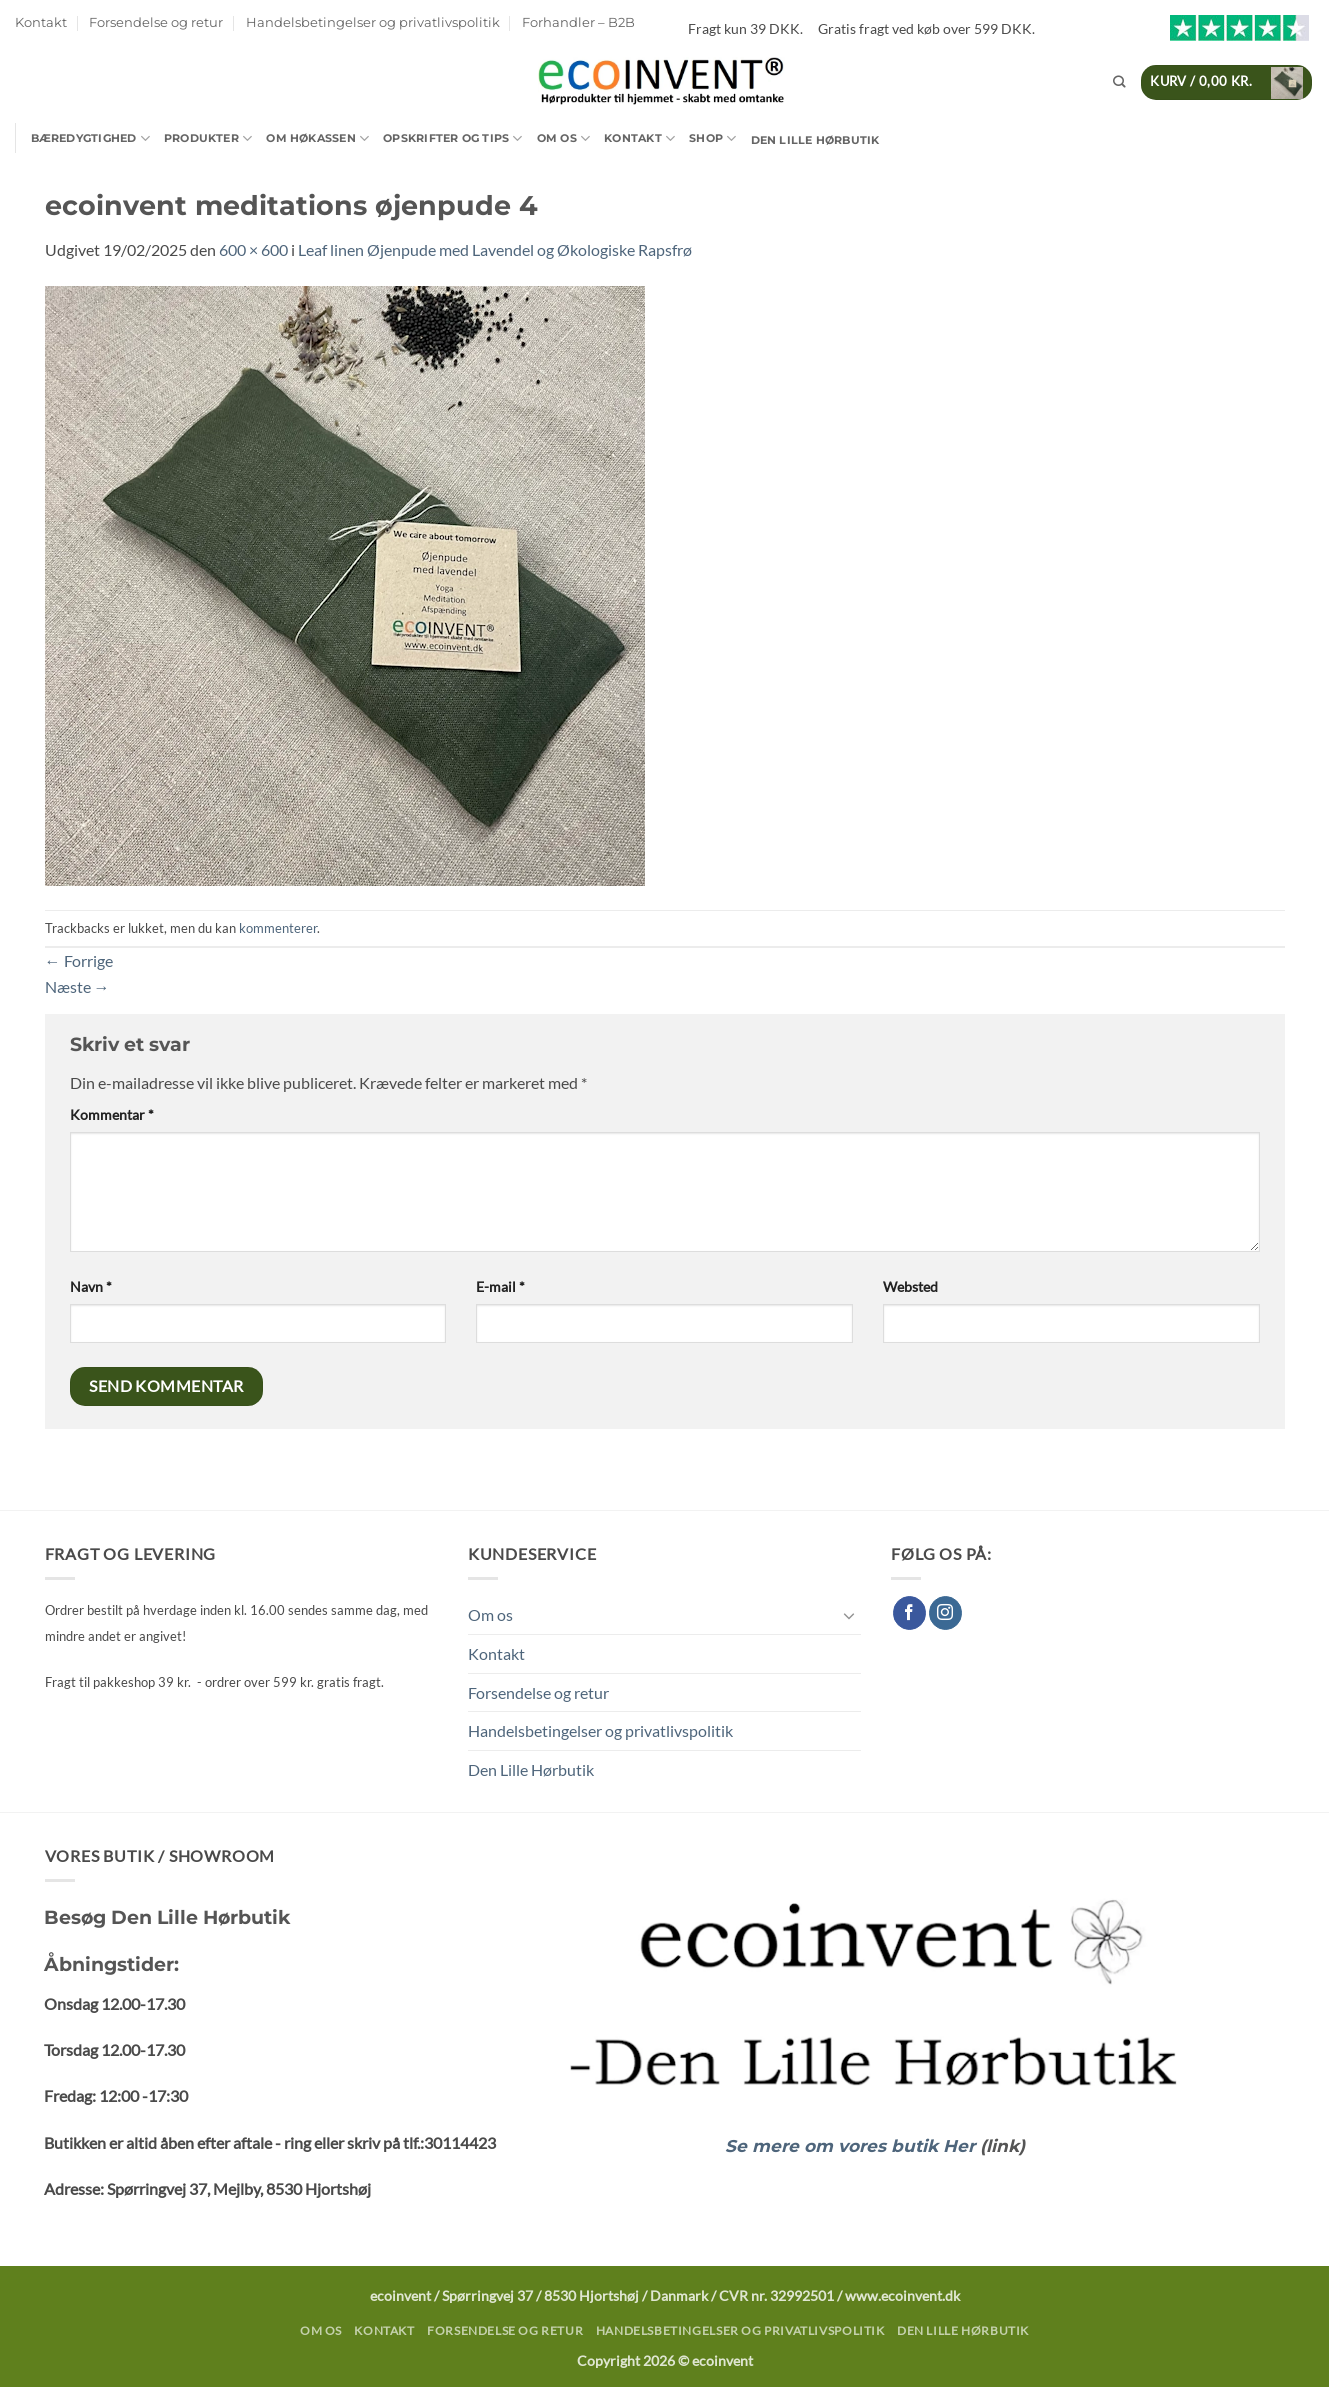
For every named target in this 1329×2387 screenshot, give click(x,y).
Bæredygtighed (90, 138)
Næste (77, 986)
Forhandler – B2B (578, 22)
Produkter (208, 138)
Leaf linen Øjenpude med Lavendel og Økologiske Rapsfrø (495, 249)
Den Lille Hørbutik (815, 140)
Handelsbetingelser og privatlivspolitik (373, 22)
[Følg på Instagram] (945, 1613)
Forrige (79, 960)
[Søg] (1119, 82)
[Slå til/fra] (849, 1615)
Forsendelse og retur (156, 22)
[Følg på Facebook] (909, 1613)
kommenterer (278, 928)
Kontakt (41, 22)
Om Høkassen (317, 138)
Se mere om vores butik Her (852, 2146)
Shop (712, 138)
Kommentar (112, 1114)
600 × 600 (253, 249)
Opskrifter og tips (452, 138)
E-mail (500, 1286)
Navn (91, 1286)
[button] (1226, 82)
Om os (564, 138)
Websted (910, 1286)
